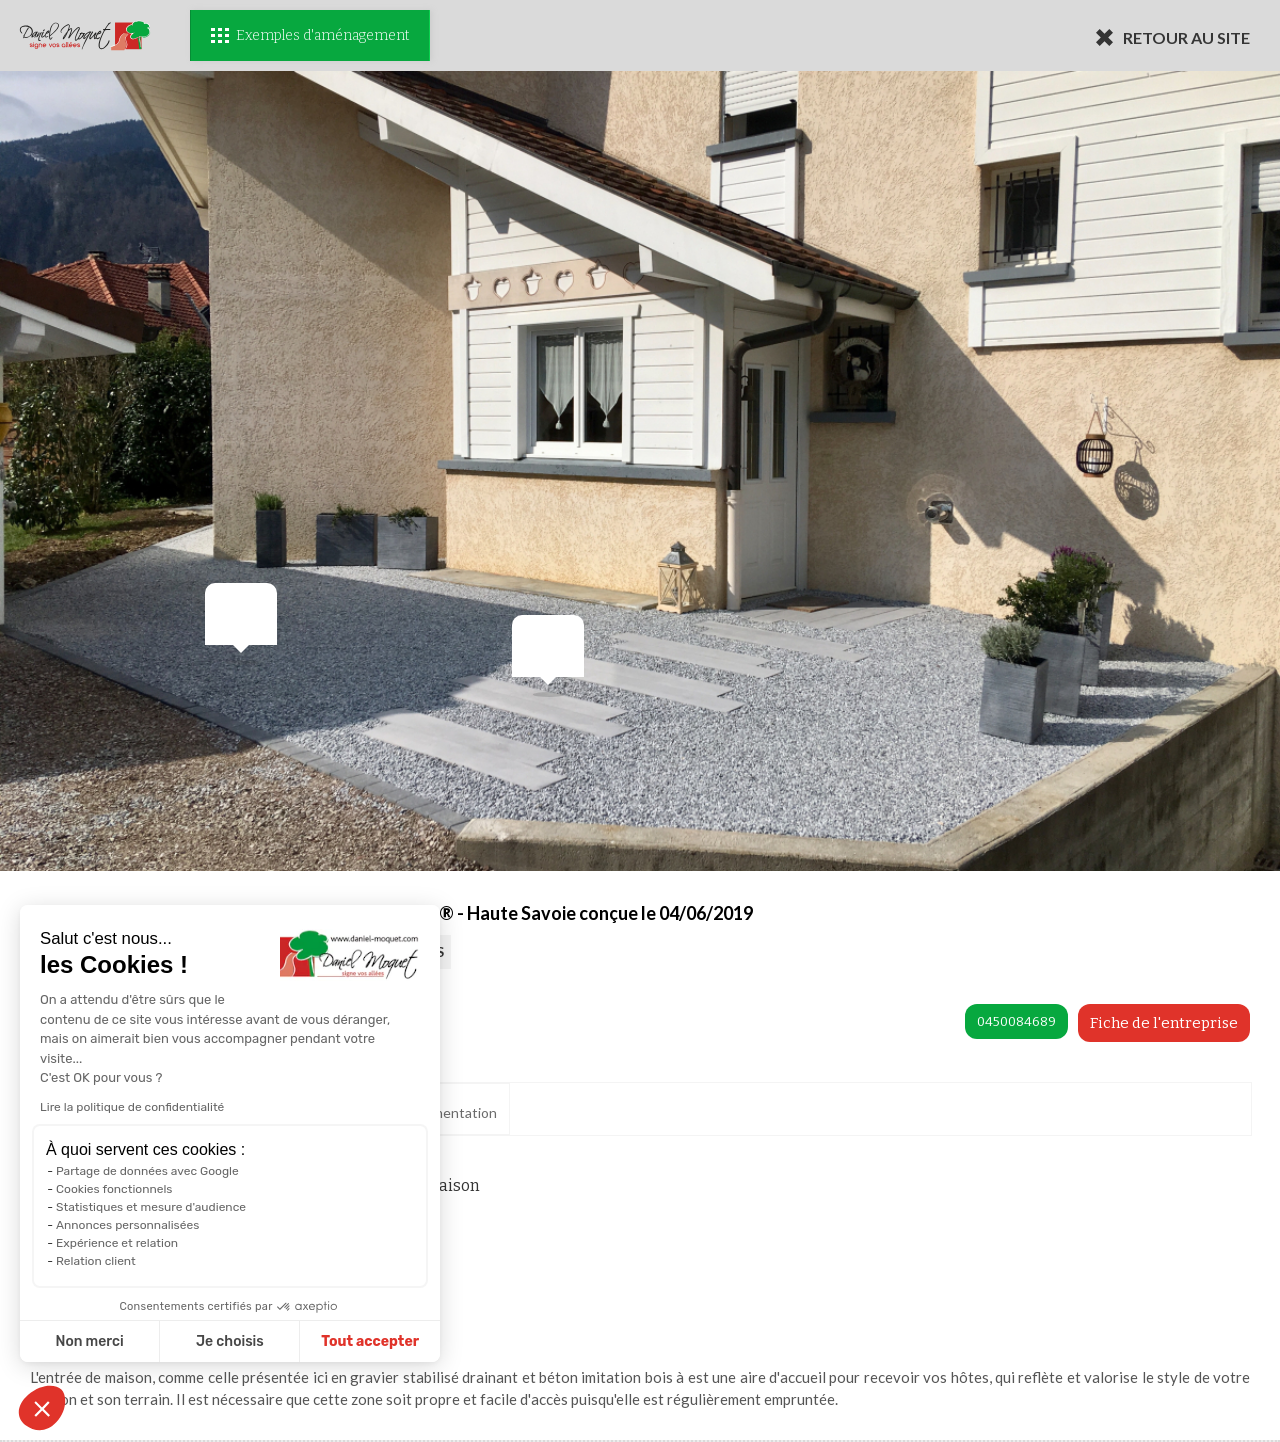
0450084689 (1016, 1021)
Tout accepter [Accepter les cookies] (289, 1341)
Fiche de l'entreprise (1164, 1023)
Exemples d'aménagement (310, 35)
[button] (42, 1408)
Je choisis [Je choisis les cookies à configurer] (148, 1341)
